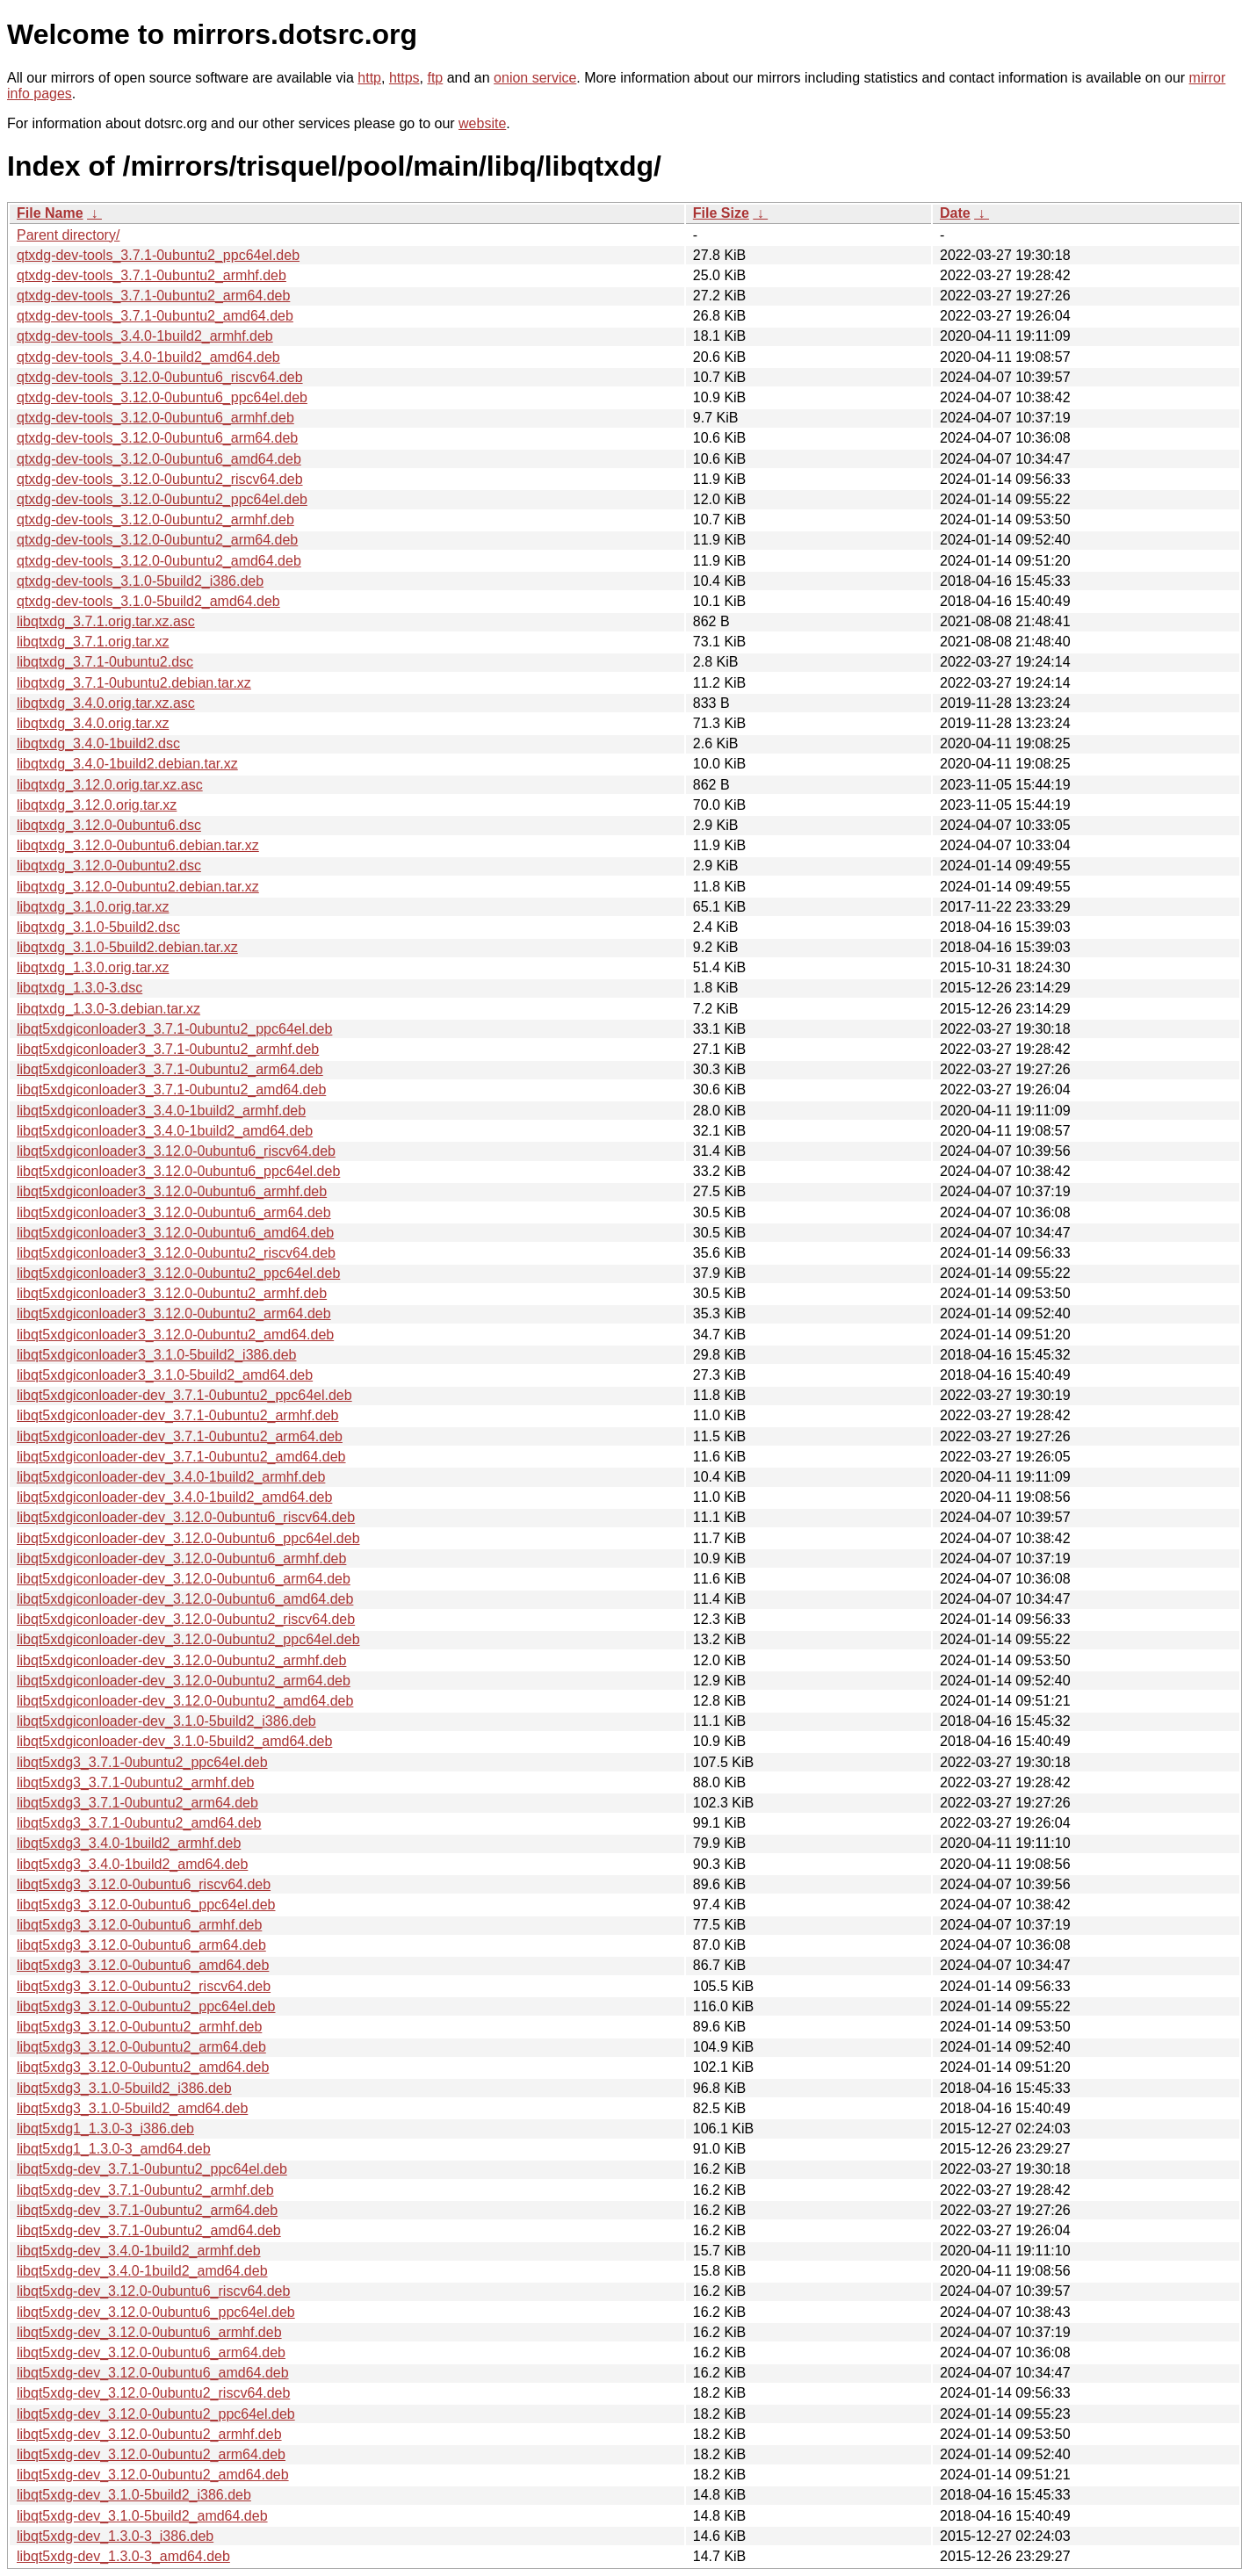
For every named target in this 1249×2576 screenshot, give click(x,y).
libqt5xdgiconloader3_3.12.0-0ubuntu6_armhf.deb (172, 1191)
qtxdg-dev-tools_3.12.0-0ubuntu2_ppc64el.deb (162, 499)
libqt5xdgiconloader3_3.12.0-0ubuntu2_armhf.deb (172, 1293)
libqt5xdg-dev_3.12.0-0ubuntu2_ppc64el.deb (156, 2413)
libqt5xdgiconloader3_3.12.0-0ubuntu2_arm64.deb (174, 1313)
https (404, 77)
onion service (535, 77)
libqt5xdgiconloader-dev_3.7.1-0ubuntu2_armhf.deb (177, 1415)
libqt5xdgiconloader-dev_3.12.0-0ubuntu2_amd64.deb (185, 1700)
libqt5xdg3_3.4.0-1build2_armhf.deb (129, 1843)
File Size (721, 213)
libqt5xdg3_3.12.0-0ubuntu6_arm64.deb (141, 1944)
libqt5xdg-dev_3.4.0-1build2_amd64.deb (142, 2270)
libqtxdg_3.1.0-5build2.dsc (98, 927)
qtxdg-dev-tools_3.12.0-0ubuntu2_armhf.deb (155, 519)
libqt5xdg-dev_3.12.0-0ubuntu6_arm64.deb (151, 2352)
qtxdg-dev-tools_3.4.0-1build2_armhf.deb (145, 335)
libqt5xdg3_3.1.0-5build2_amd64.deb (132, 2108)
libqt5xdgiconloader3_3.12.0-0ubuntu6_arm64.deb (174, 1212)
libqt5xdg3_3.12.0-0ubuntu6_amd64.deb (143, 1965)
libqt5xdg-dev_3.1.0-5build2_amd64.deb (142, 2515)
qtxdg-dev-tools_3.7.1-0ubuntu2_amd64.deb (155, 315)
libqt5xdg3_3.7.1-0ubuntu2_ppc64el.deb (142, 1762)
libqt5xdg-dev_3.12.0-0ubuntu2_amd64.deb (153, 2474)
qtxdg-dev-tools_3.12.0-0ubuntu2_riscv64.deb (160, 479)
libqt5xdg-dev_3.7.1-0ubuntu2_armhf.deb (145, 2190)
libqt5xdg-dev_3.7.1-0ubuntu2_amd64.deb (149, 2230)
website (482, 123)
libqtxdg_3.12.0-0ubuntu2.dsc (109, 865)
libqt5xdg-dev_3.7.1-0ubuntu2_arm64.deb (147, 2210)
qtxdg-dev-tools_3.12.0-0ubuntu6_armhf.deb (155, 417)
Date (955, 213)
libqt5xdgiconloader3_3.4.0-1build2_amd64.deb (165, 1130)
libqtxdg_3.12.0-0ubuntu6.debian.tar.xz (138, 845)
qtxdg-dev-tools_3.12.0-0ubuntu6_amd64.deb (159, 458)
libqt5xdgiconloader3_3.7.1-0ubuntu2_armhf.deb (168, 1049)
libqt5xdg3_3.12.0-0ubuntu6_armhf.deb (139, 1924)
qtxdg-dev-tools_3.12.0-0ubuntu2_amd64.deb (159, 560)
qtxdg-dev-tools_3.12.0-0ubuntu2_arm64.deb (157, 539)
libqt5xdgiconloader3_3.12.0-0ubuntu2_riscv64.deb (176, 1252)
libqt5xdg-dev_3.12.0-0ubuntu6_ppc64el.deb (156, 2312)
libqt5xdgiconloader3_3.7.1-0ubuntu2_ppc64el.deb (174, 1028)
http (369, 77)
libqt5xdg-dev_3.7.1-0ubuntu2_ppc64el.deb (152, 2168)
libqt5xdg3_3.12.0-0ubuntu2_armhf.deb (139, 2026)
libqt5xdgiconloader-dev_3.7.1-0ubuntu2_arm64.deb (180, 1436)
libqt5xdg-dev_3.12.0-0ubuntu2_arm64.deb (151, 2454)
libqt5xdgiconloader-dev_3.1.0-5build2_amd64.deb (174, 1741)
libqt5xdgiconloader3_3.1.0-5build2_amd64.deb (165, 1374)
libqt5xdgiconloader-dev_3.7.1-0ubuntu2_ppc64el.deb (184, 1395)
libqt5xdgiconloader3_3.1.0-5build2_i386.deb (156, 1354)
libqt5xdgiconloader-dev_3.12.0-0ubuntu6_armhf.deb (181, 1558)
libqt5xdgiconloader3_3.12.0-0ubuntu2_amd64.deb (175, 1334)
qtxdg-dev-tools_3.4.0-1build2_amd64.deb (148, 357)
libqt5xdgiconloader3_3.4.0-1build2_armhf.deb (161, 1110)
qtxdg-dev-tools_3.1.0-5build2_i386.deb (140, 581)
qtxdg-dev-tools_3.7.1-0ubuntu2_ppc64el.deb (158, 255)
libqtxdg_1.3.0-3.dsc (79, 987)
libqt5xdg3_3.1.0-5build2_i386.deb (124, 2088)
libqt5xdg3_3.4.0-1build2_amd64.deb (132, 1864)
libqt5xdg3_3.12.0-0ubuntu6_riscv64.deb (144, 1884)
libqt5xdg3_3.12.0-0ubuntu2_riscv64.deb (144, 1986)
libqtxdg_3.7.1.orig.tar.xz (93, 641)
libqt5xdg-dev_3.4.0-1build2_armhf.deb (139, 2250)
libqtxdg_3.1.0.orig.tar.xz (93, 906)
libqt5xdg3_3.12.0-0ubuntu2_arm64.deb (141, 2046)
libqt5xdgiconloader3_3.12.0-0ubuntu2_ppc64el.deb (178, 1273)
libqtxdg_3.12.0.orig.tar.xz (97, 804)
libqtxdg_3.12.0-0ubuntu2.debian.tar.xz (138, 886)
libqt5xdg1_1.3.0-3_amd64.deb (114, 2148)
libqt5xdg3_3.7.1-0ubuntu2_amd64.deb (139, 1822)
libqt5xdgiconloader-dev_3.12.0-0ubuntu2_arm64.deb (183, 1680)
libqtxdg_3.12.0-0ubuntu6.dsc (109, 825)
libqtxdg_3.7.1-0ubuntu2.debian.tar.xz (134, 682)
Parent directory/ (68, 234)
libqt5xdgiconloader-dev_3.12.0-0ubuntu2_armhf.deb (181, 1660)
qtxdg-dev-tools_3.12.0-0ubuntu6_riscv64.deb (160, 377)
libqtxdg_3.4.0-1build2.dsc (98, 743)
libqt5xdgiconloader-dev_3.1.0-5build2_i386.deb (166, 1721)
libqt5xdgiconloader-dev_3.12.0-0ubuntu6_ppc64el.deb (188, 1538)
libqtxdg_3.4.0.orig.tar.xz (93, 723)
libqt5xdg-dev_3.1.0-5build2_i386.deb (134, 2494)
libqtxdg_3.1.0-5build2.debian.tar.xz (127, 947)
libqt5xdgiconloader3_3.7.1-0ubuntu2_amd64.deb (171, 1089)
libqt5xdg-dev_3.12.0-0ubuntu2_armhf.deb (149, 2434)
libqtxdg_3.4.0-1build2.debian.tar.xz (127, 763)
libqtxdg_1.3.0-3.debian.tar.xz (108, 1008)
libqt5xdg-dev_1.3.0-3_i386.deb (115, 2536)
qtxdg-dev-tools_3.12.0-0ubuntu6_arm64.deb (157, 437)
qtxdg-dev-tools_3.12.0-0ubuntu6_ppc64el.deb (162, 397)
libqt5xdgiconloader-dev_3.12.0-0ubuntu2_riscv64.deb (186, 1619)
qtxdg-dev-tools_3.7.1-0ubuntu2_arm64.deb (153, 295)
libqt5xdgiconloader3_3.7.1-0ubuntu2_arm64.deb (170, 1069)
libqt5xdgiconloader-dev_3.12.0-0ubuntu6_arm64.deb (183, 1578)
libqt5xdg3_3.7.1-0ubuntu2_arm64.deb (137, 1802)
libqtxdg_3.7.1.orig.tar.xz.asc (106, 621)
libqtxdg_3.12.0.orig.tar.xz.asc (110, 784)
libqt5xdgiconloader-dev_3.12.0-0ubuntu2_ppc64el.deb (188, 1639)
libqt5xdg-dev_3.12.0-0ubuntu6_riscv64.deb (153, 2291)
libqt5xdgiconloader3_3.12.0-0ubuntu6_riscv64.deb (176, 1151)
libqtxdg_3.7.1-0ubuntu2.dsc (105, 661)
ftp (435, 77)
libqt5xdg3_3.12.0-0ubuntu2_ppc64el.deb (146, 2006)
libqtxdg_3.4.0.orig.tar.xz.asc (106, 703)
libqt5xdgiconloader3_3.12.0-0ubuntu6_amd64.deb (175, 1232)
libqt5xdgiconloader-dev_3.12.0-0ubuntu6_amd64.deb (185, 1598)
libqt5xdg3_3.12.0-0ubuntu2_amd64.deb (143, 2067)
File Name (50, 213)
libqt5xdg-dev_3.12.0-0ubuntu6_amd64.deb (153, 2372)
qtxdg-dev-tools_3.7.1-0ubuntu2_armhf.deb (151, 275)
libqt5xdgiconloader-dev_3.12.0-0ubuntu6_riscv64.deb (186, 1517)
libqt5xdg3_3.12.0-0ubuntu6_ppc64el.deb (146, 1904)
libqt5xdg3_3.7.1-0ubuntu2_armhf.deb (135, 1782)
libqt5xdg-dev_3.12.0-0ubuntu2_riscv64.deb (153, 2392)
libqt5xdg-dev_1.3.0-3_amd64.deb (123, 2556)
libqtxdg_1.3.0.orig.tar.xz (93, 967)
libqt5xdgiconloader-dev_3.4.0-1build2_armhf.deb (171, 1476)
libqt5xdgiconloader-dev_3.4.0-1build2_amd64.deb (174, 1497)
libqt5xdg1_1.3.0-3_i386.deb (105, 2128)
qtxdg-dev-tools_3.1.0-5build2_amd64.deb (148, 601)
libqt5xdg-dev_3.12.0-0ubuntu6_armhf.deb (149, 2332)
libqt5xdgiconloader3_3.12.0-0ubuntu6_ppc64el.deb (178, 1171)
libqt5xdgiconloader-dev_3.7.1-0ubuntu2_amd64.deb (181, 1456)
